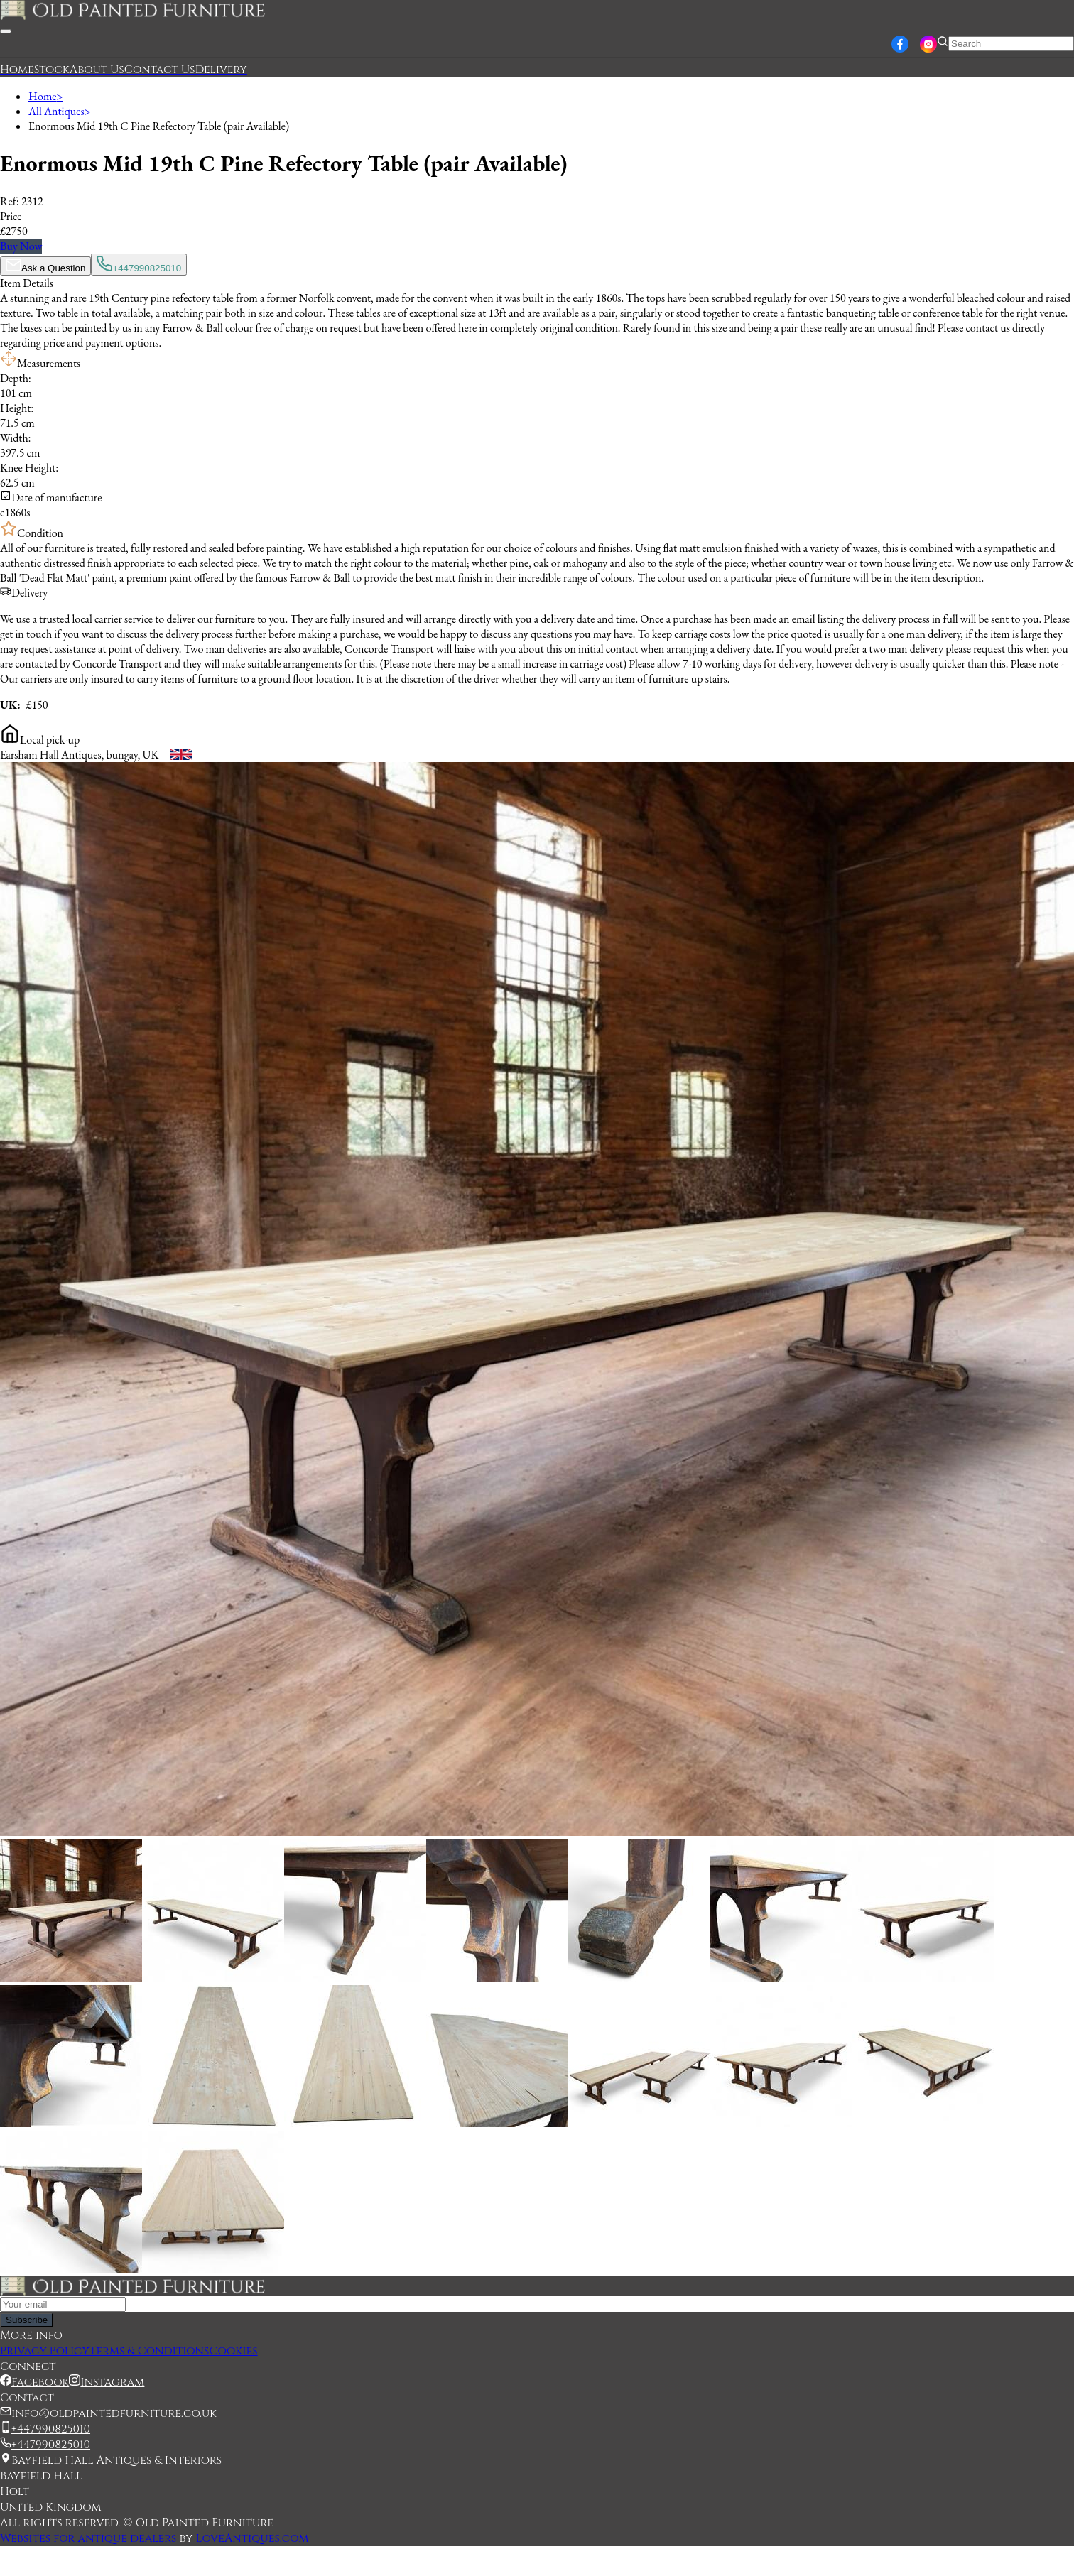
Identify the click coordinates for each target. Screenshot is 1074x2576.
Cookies (233, 2351)
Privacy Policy (45, 2351)
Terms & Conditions (150, 2351)
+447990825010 (139, 264)
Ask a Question (45, 266)
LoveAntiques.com (252, 2538)
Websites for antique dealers (88, 2538)
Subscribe (27, 2320)
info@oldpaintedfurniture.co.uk (114, 2413)
